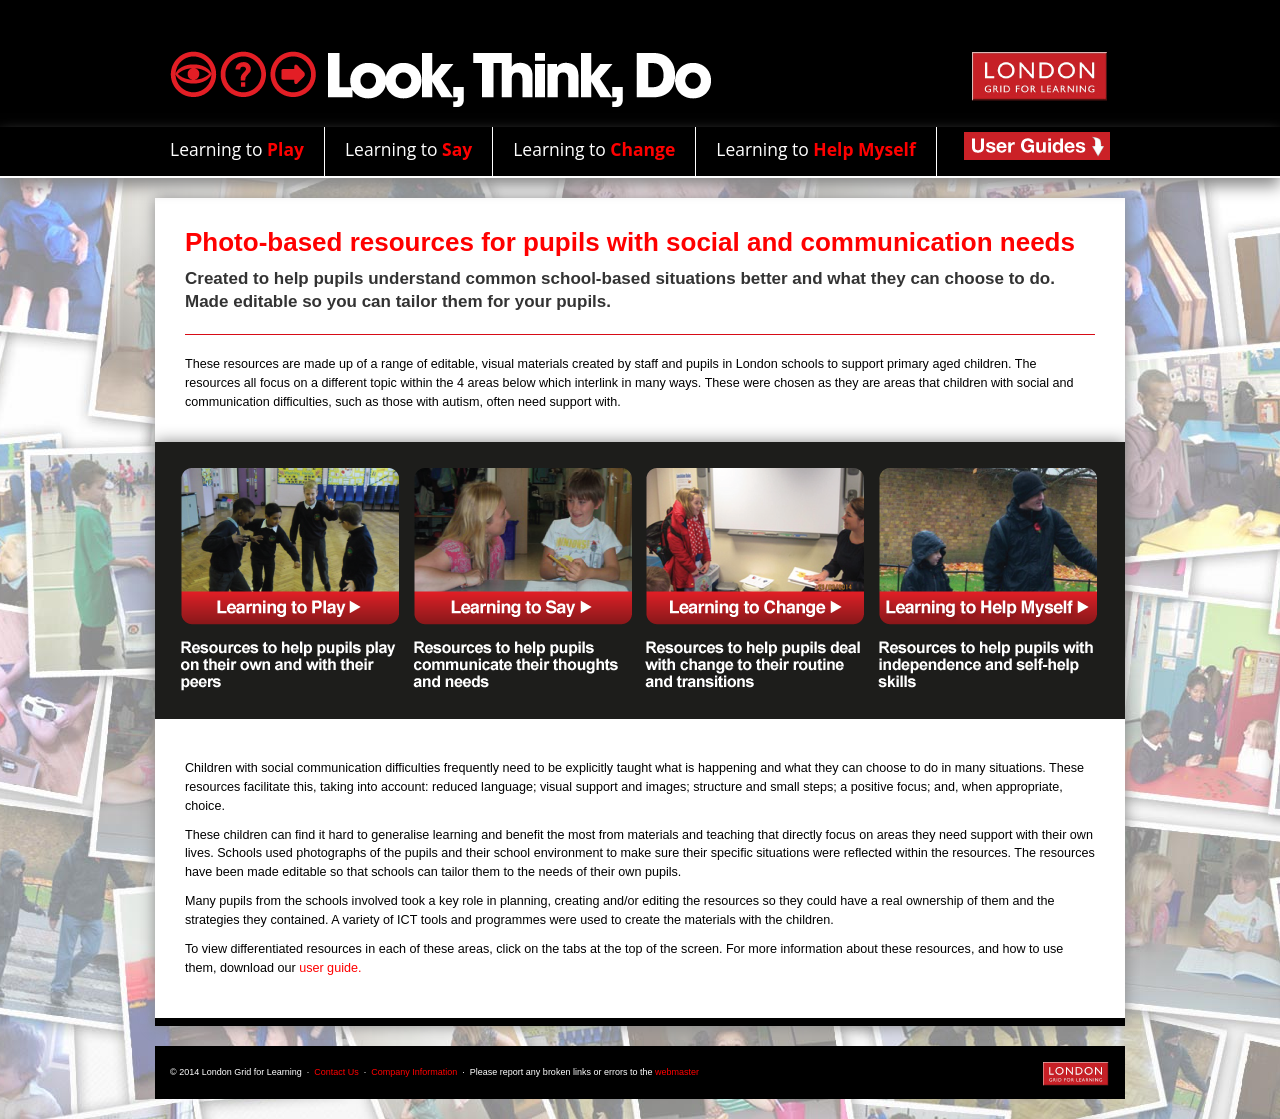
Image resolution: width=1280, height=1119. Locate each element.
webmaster (677, 1072)
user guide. (330, 968)
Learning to (237, 149)
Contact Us (336, 1072)
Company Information (415, 1072)
